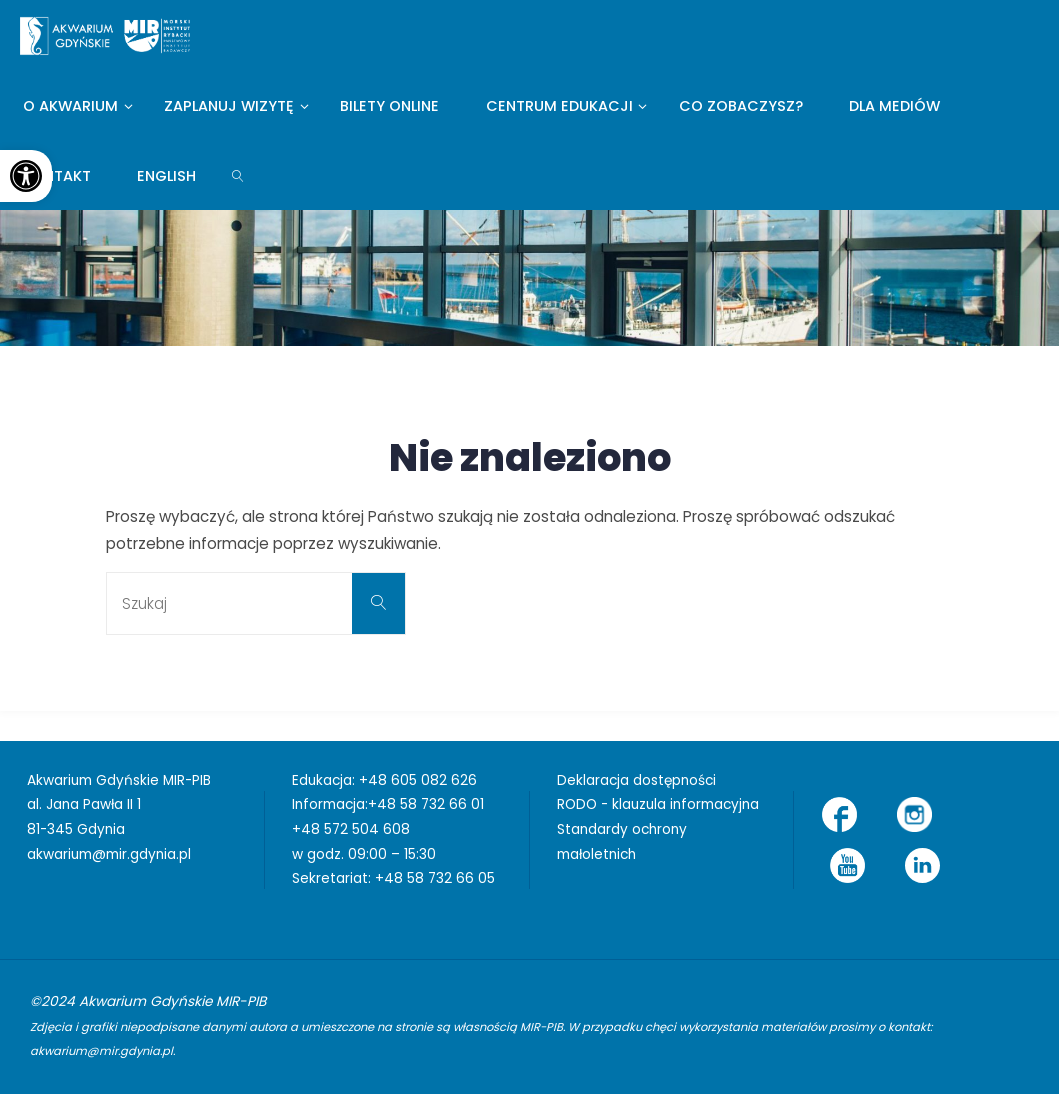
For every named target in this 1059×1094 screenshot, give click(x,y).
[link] (26, 176)
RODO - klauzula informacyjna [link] (658, 804)
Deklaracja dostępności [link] (636, 780)
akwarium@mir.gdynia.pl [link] (109, 854)
